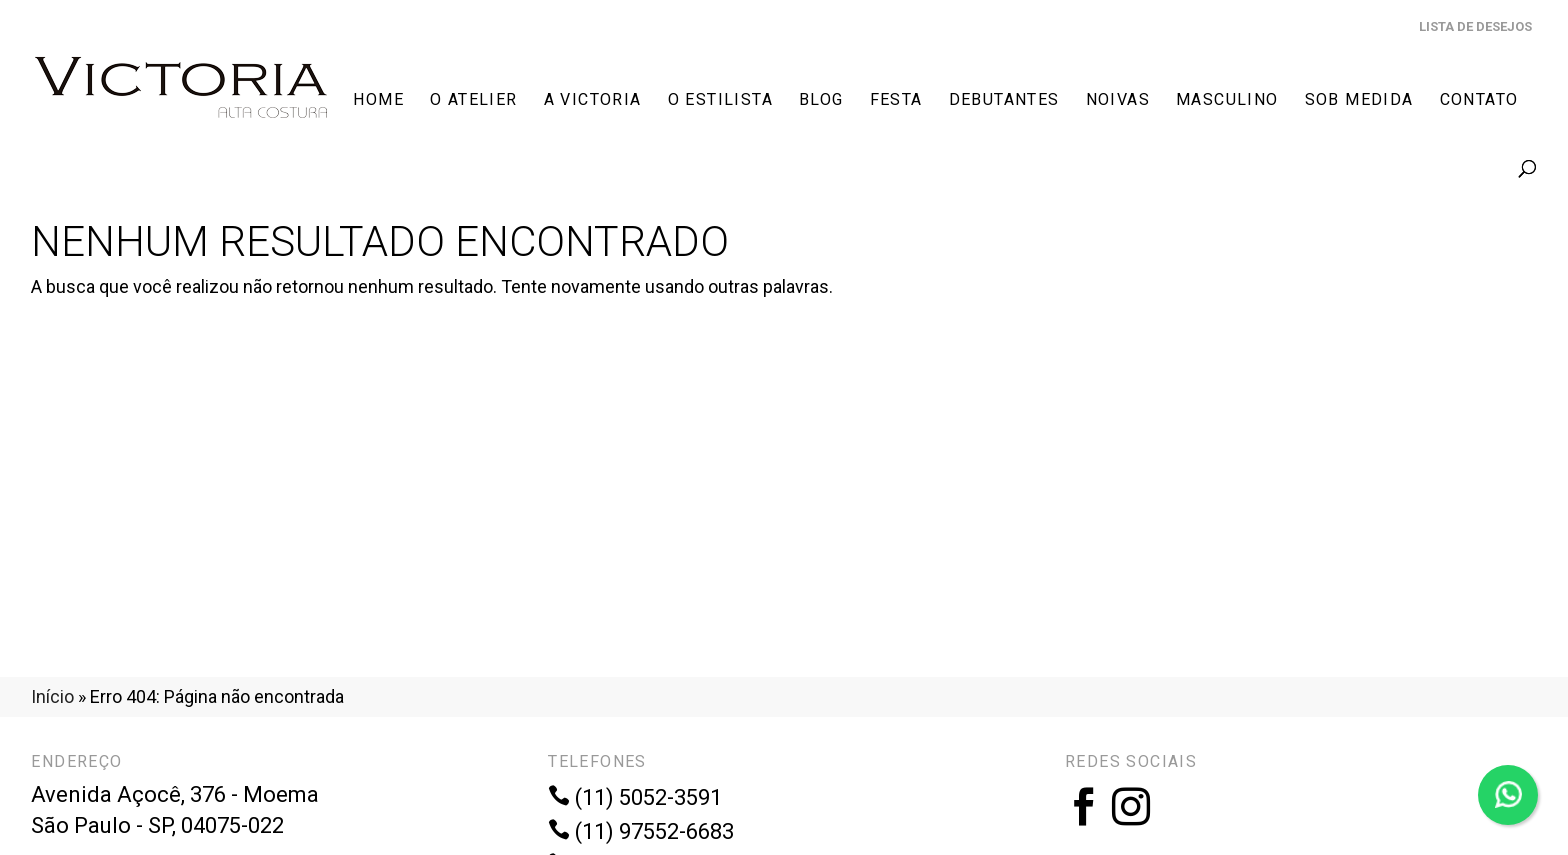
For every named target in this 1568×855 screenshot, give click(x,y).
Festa (896, 101)
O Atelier (474, 101)
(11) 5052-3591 (635, 797)
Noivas (1118, 101)
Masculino (1227, 101)
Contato (1479, 101)
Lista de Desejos (1475, 26)
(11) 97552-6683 (641, 831)
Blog (821, 101)
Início (52, 696)
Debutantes (1004, 101)
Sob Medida (1359, 101)
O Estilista (720, 101)
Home (378, 101)
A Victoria (593, 101)
